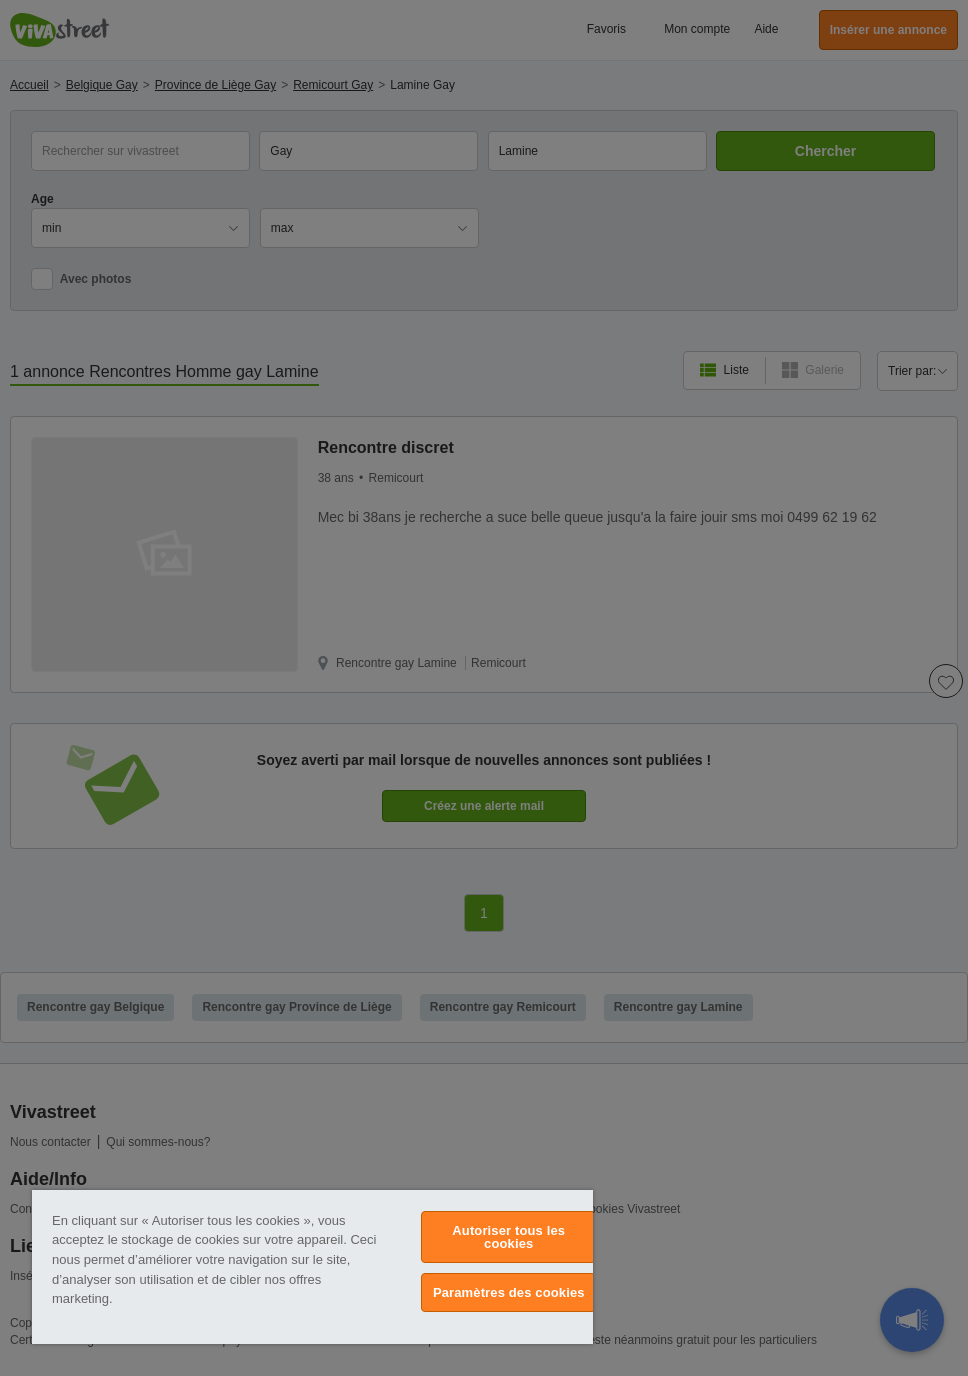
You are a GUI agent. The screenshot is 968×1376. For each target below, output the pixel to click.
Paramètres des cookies (509, 1292)
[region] (312, 1267)
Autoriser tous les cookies (508, 1237)
